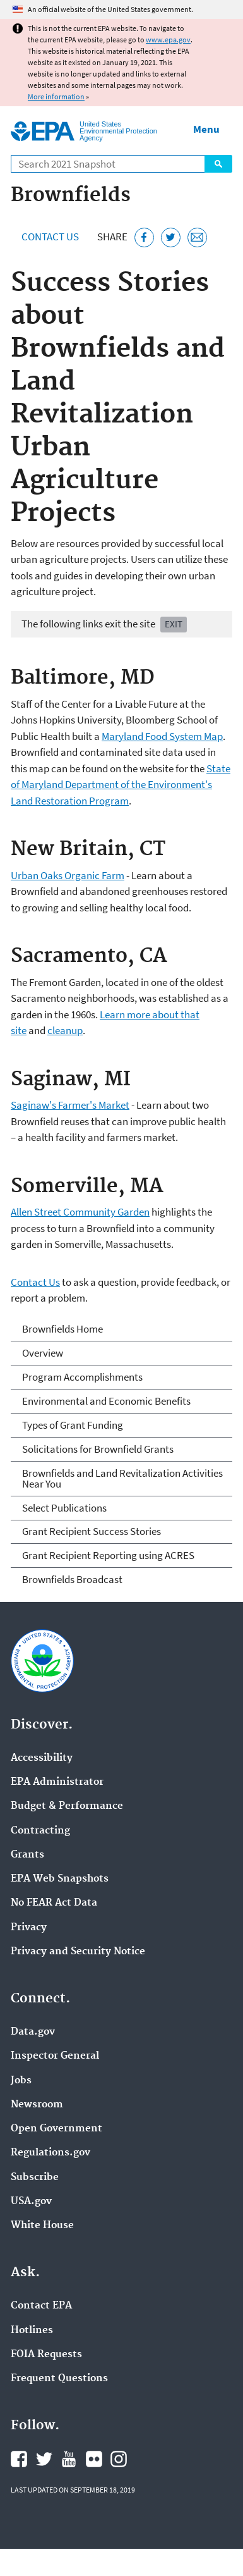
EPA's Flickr (94, 2459)
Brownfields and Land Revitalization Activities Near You (122, 1478)
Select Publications (64, 1508)
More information (56, 96)
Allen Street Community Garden (80, 1212)
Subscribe (35, 2177)
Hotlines (32, 2330)
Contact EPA (41, 2306)
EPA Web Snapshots (60, 1879)
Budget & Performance (67, 1806)
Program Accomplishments (82, 1377)
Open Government (56, 2129)
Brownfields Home (62, 1329)
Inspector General (55, 2056)
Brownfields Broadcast (72, 1579)
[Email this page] (197, 237)
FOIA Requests (46, 2354)
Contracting (40, 1831)
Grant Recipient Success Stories (91, 1531)
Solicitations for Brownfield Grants (98, 1449)
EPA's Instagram (118, 2459)
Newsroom (37, 2105)
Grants (27, 1855)
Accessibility (42, 1758)
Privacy (29, 1927)
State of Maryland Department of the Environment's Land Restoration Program (120, 784)
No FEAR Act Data (54, 1903)
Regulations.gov (50, 2153)
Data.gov (33, 2032)
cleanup (65, 1030)
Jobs (21, 2080)
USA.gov (31, 2201)
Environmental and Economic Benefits (106, 1401)
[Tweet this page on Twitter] (171, 237)
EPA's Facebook (19, 2459)
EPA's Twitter (44, 2459)
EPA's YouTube (69, 2459)
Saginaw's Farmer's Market (70, 1105)
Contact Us (50, 236)
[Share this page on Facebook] (144, 237)
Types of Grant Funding (72, 1425)
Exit (173, 624)
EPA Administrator (57, 1782)
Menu (206, 129)
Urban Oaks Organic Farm (67, 875)
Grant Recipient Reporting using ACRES (108, 1555)
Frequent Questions (59, 2378)
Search (218, 164)
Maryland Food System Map (162, 736)
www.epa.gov (168, 39)
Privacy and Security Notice (78, 1951)
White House (42, 2225)
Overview (42, 1353)
